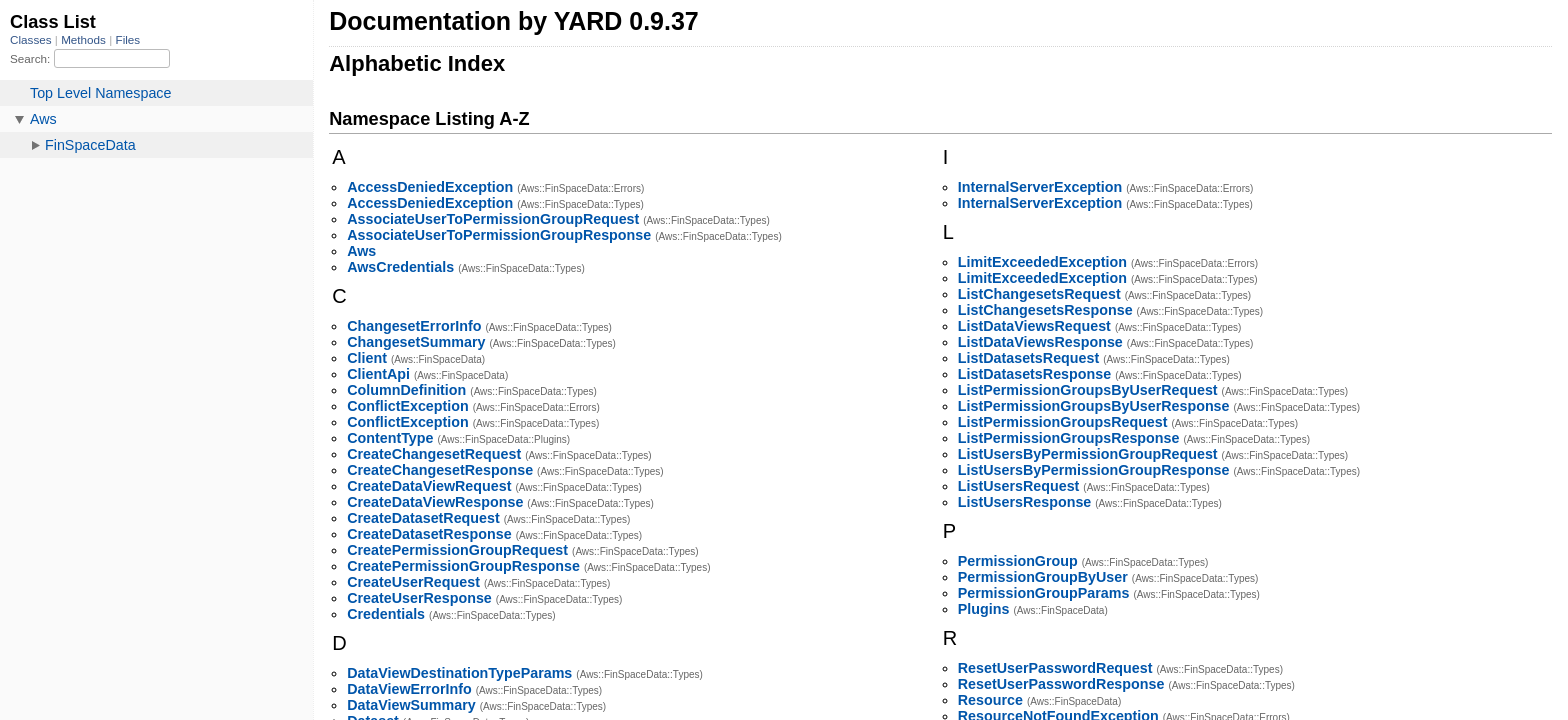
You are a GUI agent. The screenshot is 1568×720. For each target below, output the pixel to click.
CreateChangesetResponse (440, 470)
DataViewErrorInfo (409, 689)
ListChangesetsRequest (1039, 294)
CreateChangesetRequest (434, 454)
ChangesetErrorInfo (414, 326)
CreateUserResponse (419, 598)
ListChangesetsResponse (1045, 310)
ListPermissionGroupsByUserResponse (1094, 406)
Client (367, 358)
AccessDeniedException (430, 187)
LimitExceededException (1042, 262)
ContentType (390, 438)
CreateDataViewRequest (429, 486)
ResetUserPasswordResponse (1061, 684)
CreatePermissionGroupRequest (457, 550)
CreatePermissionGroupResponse (463, 566)
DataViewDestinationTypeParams (459, 673)
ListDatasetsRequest (1028, 358)
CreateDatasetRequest (423, 518)
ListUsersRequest (1019, 486)
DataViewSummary (411, 705)
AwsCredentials (400, 267)
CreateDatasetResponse (429, 534)
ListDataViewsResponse (1040, 342)
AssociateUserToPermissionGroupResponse (499, 235)
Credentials (386, 614)
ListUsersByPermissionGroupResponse (1094, 470)
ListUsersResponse (1025, 502)
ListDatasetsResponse (1034, 374)
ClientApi (378, 374)
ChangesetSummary (416, 342)
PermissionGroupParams (1044, 593)
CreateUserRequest (413, 582)
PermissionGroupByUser (1043, 577)
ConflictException (408, 406)
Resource (990, 700)
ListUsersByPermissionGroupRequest (1088, 454)
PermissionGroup (1018, 561)
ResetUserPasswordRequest (1055, 668)
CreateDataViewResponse (435, 502)
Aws (361, 251)
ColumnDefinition (406, 390)
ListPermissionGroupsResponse (1069, 438)
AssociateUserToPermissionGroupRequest (493, 219)
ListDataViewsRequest (1034, 326)
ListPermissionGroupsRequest (1063, 422)
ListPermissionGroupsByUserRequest (1088, 390)
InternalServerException (1040, 187)
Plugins (984, 609)
